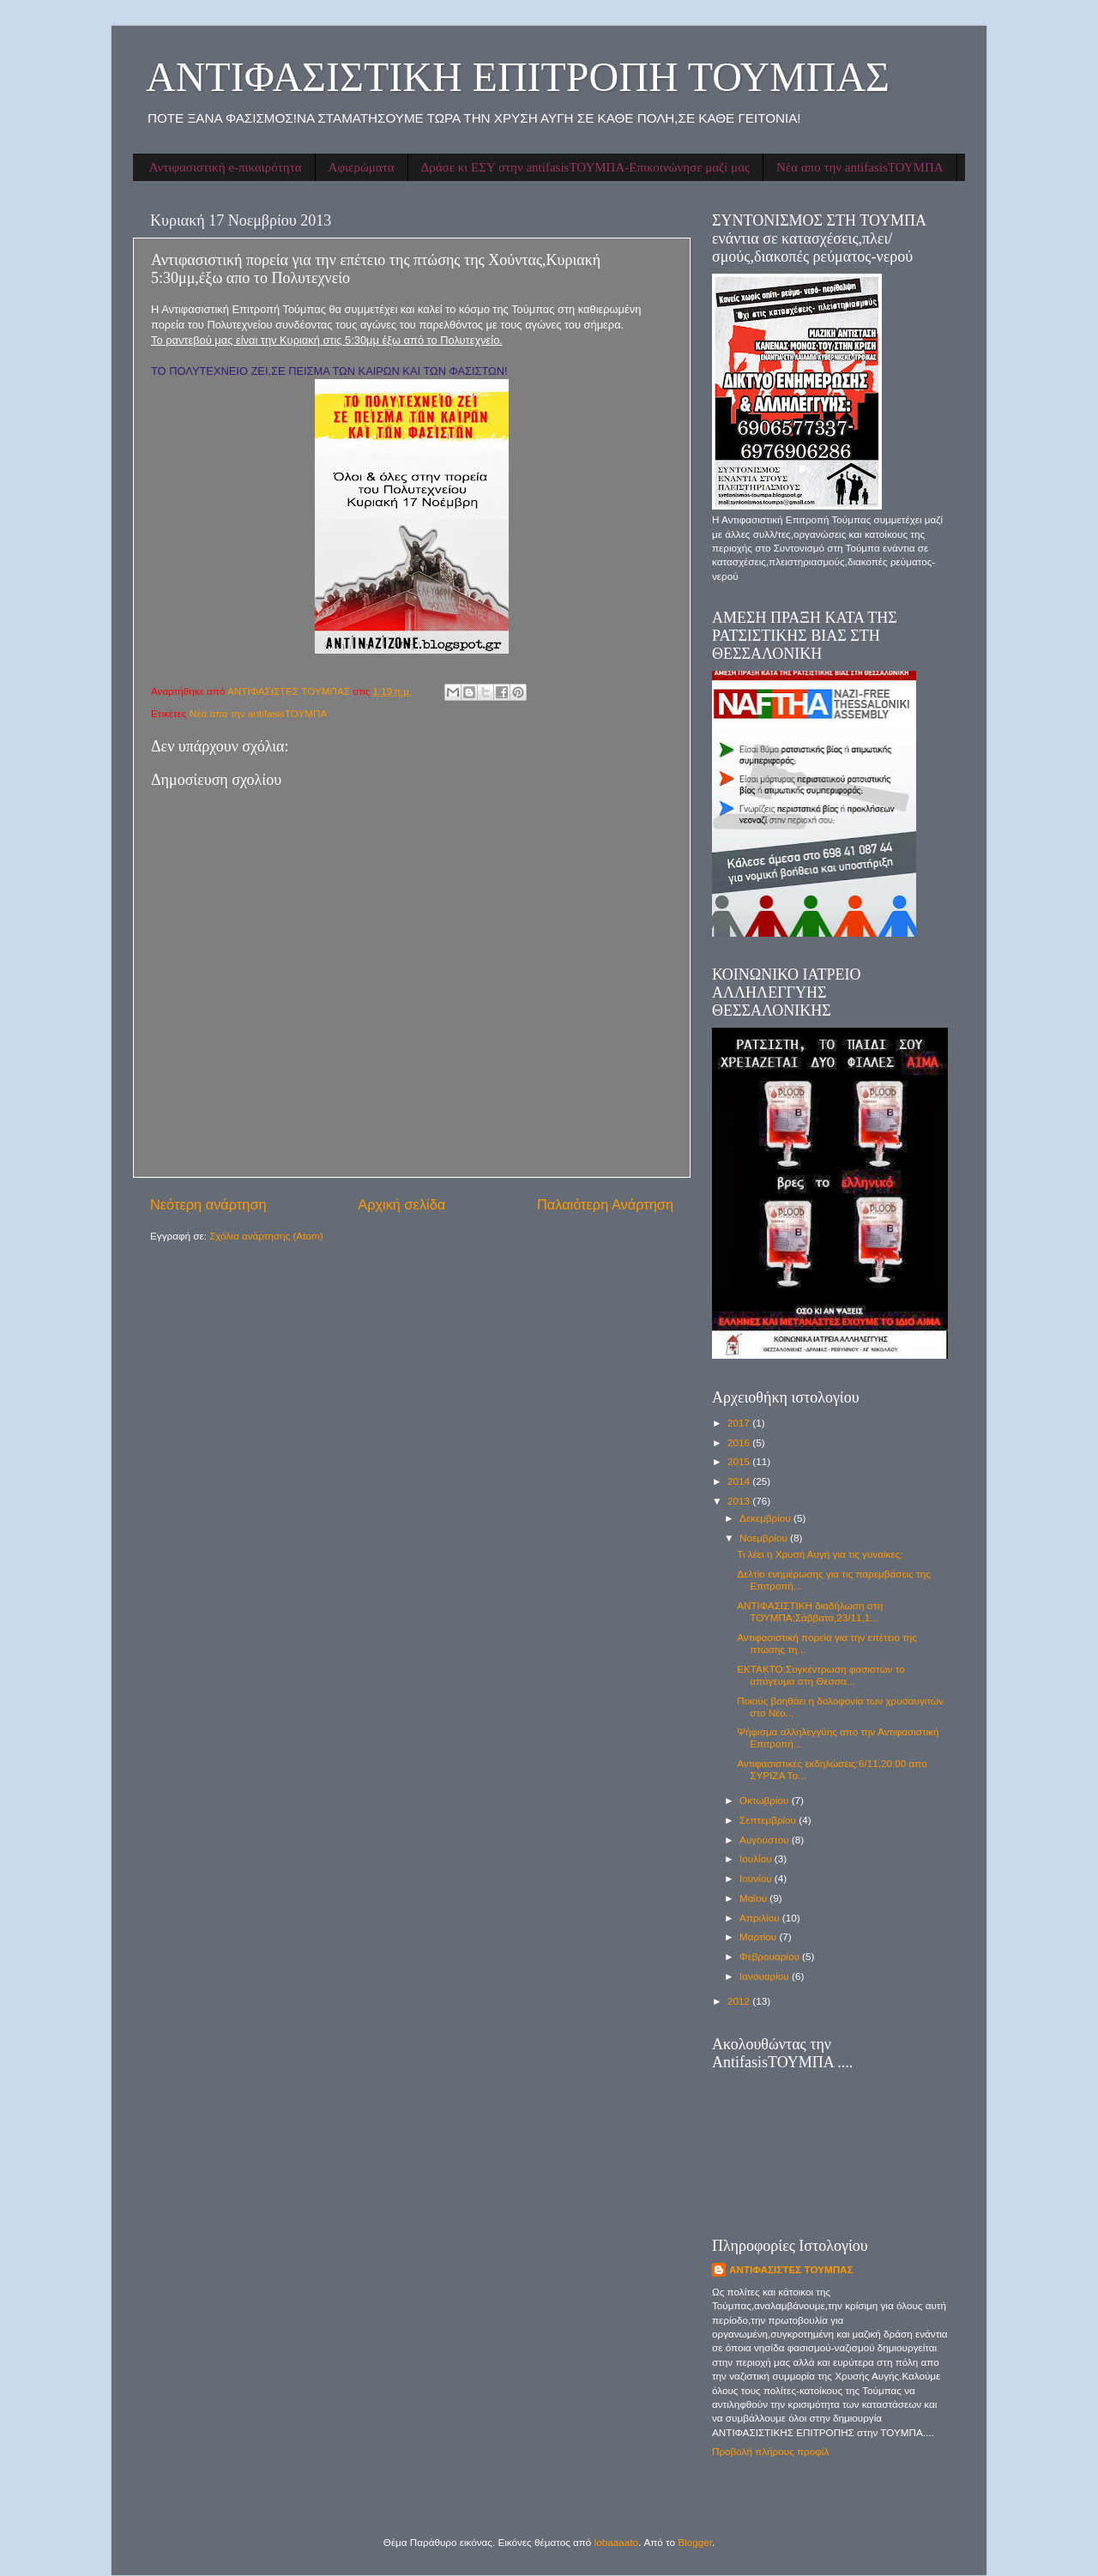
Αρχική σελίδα (401, 1204)
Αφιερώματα (362, 167)
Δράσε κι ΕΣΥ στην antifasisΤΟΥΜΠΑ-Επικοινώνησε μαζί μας (585, 167)
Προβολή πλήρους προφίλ (770, 2451)
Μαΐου (754, 1897)
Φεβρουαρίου (770, 1956)
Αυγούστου (765, 1839)
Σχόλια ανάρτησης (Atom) (266, 1235)
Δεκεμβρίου (766, 1517)
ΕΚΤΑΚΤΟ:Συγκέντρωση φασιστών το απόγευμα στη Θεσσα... (820, 1674)
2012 (739, 2000)
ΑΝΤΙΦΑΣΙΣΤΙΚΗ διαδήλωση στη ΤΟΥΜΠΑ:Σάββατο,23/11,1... (810, 1611)
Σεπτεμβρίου (769, 1819)
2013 (739, 1500)
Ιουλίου (757, 1858)
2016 (739, 1442)
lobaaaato (616, 2542)
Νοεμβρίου (764, 1537)
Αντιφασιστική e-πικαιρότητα (225, 167)
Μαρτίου (759, 1936)
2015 (739, 1461)
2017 (739, 1422)
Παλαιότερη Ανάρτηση (605, 1204)
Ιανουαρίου (765, 1976)
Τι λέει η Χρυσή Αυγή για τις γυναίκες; (819, 1553)
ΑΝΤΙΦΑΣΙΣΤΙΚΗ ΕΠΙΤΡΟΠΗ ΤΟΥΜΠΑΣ (518, 77)
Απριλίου (760, 1917)
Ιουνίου (757, 1878)
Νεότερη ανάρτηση (208, 1204)
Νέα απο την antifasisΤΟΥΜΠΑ (860, 167)
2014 (739, 1481)
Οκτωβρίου (765, 1800)
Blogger (695, 2542)
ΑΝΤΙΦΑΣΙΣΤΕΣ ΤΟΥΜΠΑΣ (791, 2269)
